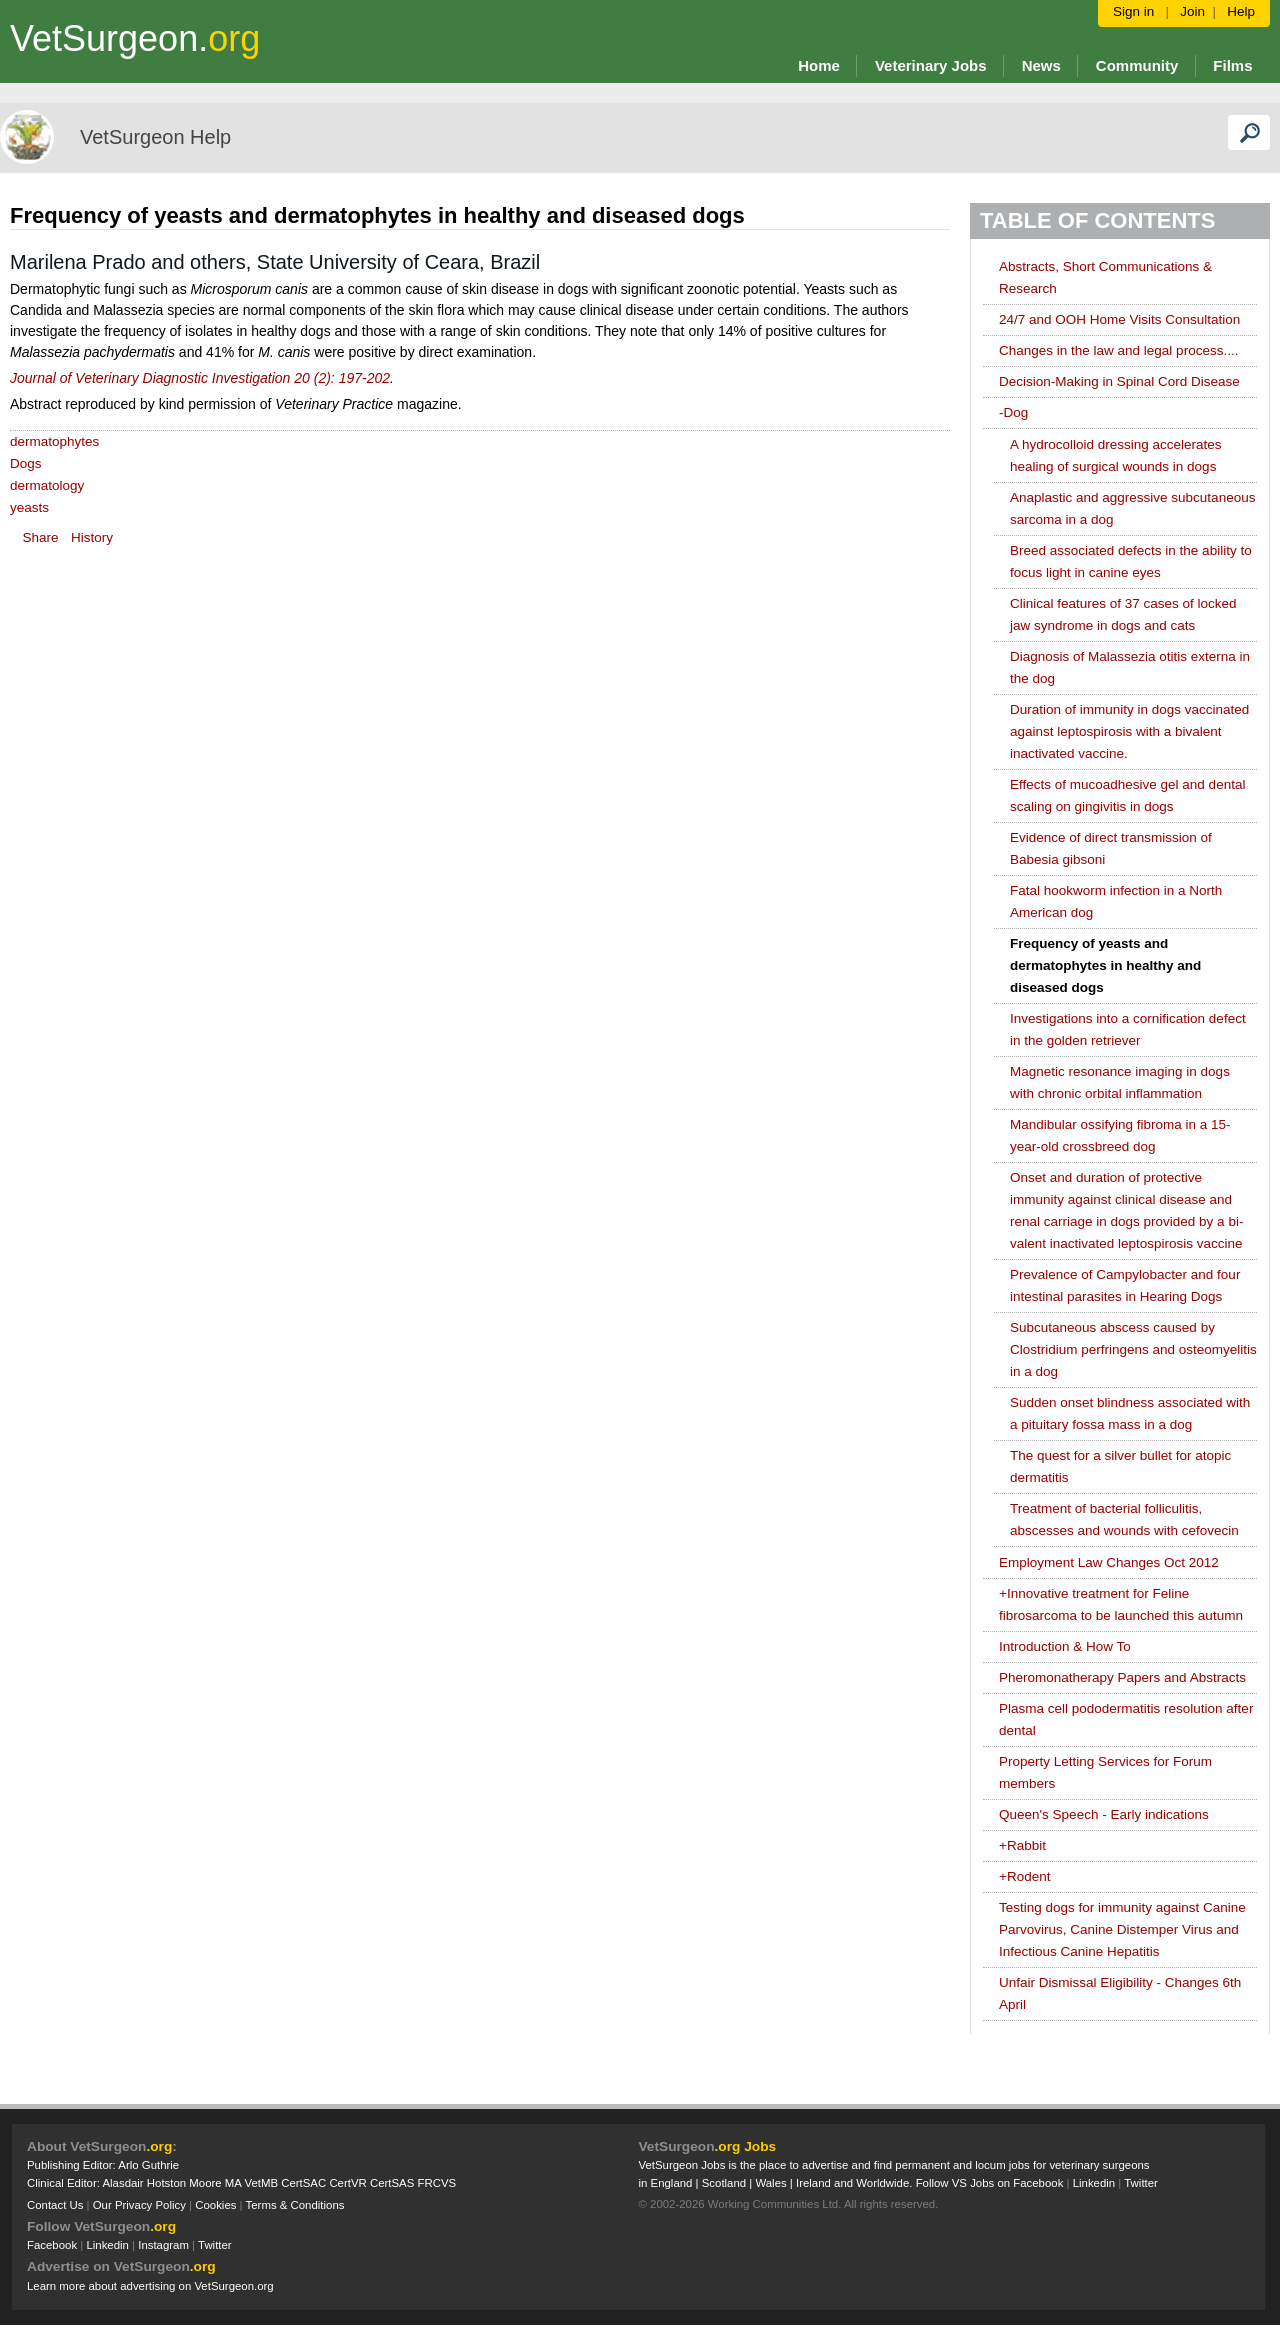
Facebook (52, 2245)
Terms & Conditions (295, 2205)
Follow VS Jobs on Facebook (990, 2183)
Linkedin (107, 2245)
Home (819, 65)
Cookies (215, 2205)
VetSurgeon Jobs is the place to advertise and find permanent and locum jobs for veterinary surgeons (894, 2165)
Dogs (26, 463)
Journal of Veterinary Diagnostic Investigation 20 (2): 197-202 (200, 378)
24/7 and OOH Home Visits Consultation (1119, 319)
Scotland (724, 2183)
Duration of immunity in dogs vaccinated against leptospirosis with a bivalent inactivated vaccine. (1129, 731)
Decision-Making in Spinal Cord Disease (1119, 381)
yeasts (29, 507)
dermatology (47, 485)
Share (41, 537)
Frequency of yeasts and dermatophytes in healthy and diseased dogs (1105, 965)
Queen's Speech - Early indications (1104, 1814)
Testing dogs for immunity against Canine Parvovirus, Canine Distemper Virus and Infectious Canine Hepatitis (1122, 1929)
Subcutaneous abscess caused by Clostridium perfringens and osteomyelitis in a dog (1133, 1349)
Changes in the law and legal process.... (1118, 350)
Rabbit (1022, 1845)
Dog (1013, 412)
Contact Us (55, 2205)
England (672, 2183)
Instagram (163, 2245)
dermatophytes (54, 441)
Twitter (215, 2245)
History (92, 537)
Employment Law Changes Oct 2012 (1109, 1562)
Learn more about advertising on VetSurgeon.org (150, 2286)
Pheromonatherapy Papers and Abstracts (1122, 1677)
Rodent (1024, 1876)
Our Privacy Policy (139, 2205)
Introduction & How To (1065, 1646)
